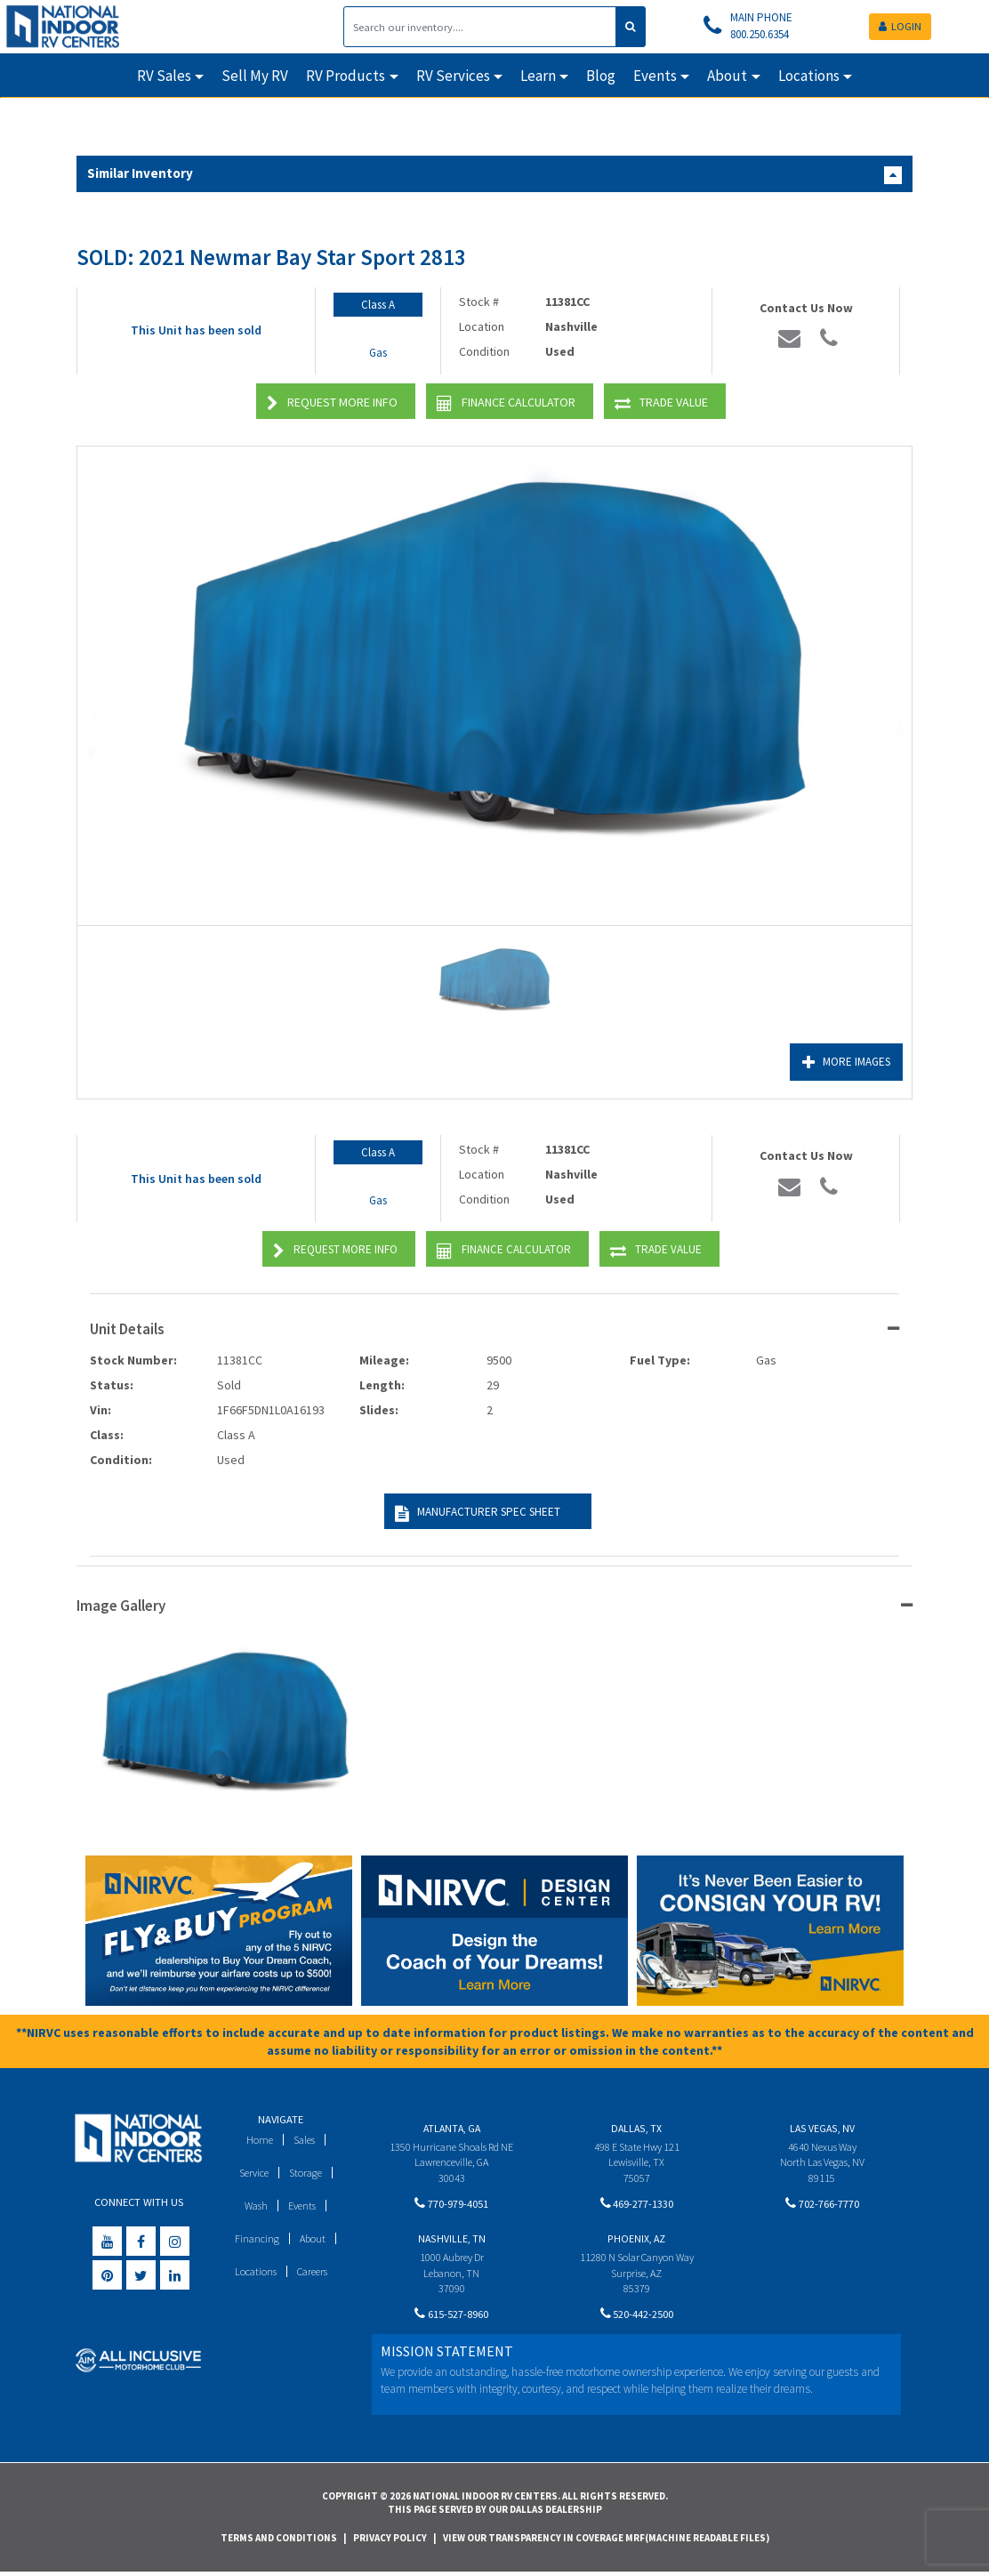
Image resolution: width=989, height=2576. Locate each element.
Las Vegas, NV (822, 2128)
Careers (313, 2271)
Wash (255, 2205)
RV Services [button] (453, 75)
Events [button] (655, 75)
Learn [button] (538, 75)
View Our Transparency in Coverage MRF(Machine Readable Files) (606, 2540)
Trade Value (661, 403)
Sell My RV (254, 75)
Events (303, 2205)
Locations (253, 2271)
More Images (843, 1062)
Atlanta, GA (451, 2128)
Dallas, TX (636, 2128)
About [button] (727, 75)
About (313, 2238)
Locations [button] (809, 75)
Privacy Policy (390, 2540)
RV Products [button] (345, 75)
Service (252, 2172)
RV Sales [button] (164, 75)
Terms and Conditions (279, 2540)
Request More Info (332, 403)
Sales (304, 2139)
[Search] (480, 26)
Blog (600, 75)
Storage (307, 2172)
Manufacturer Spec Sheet (475, 1513)
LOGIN (900, 26)
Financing (256, 2238)
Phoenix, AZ (636, 2241)
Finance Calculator (506, 403)
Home (257, 2139)
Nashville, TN (452, 2241)
